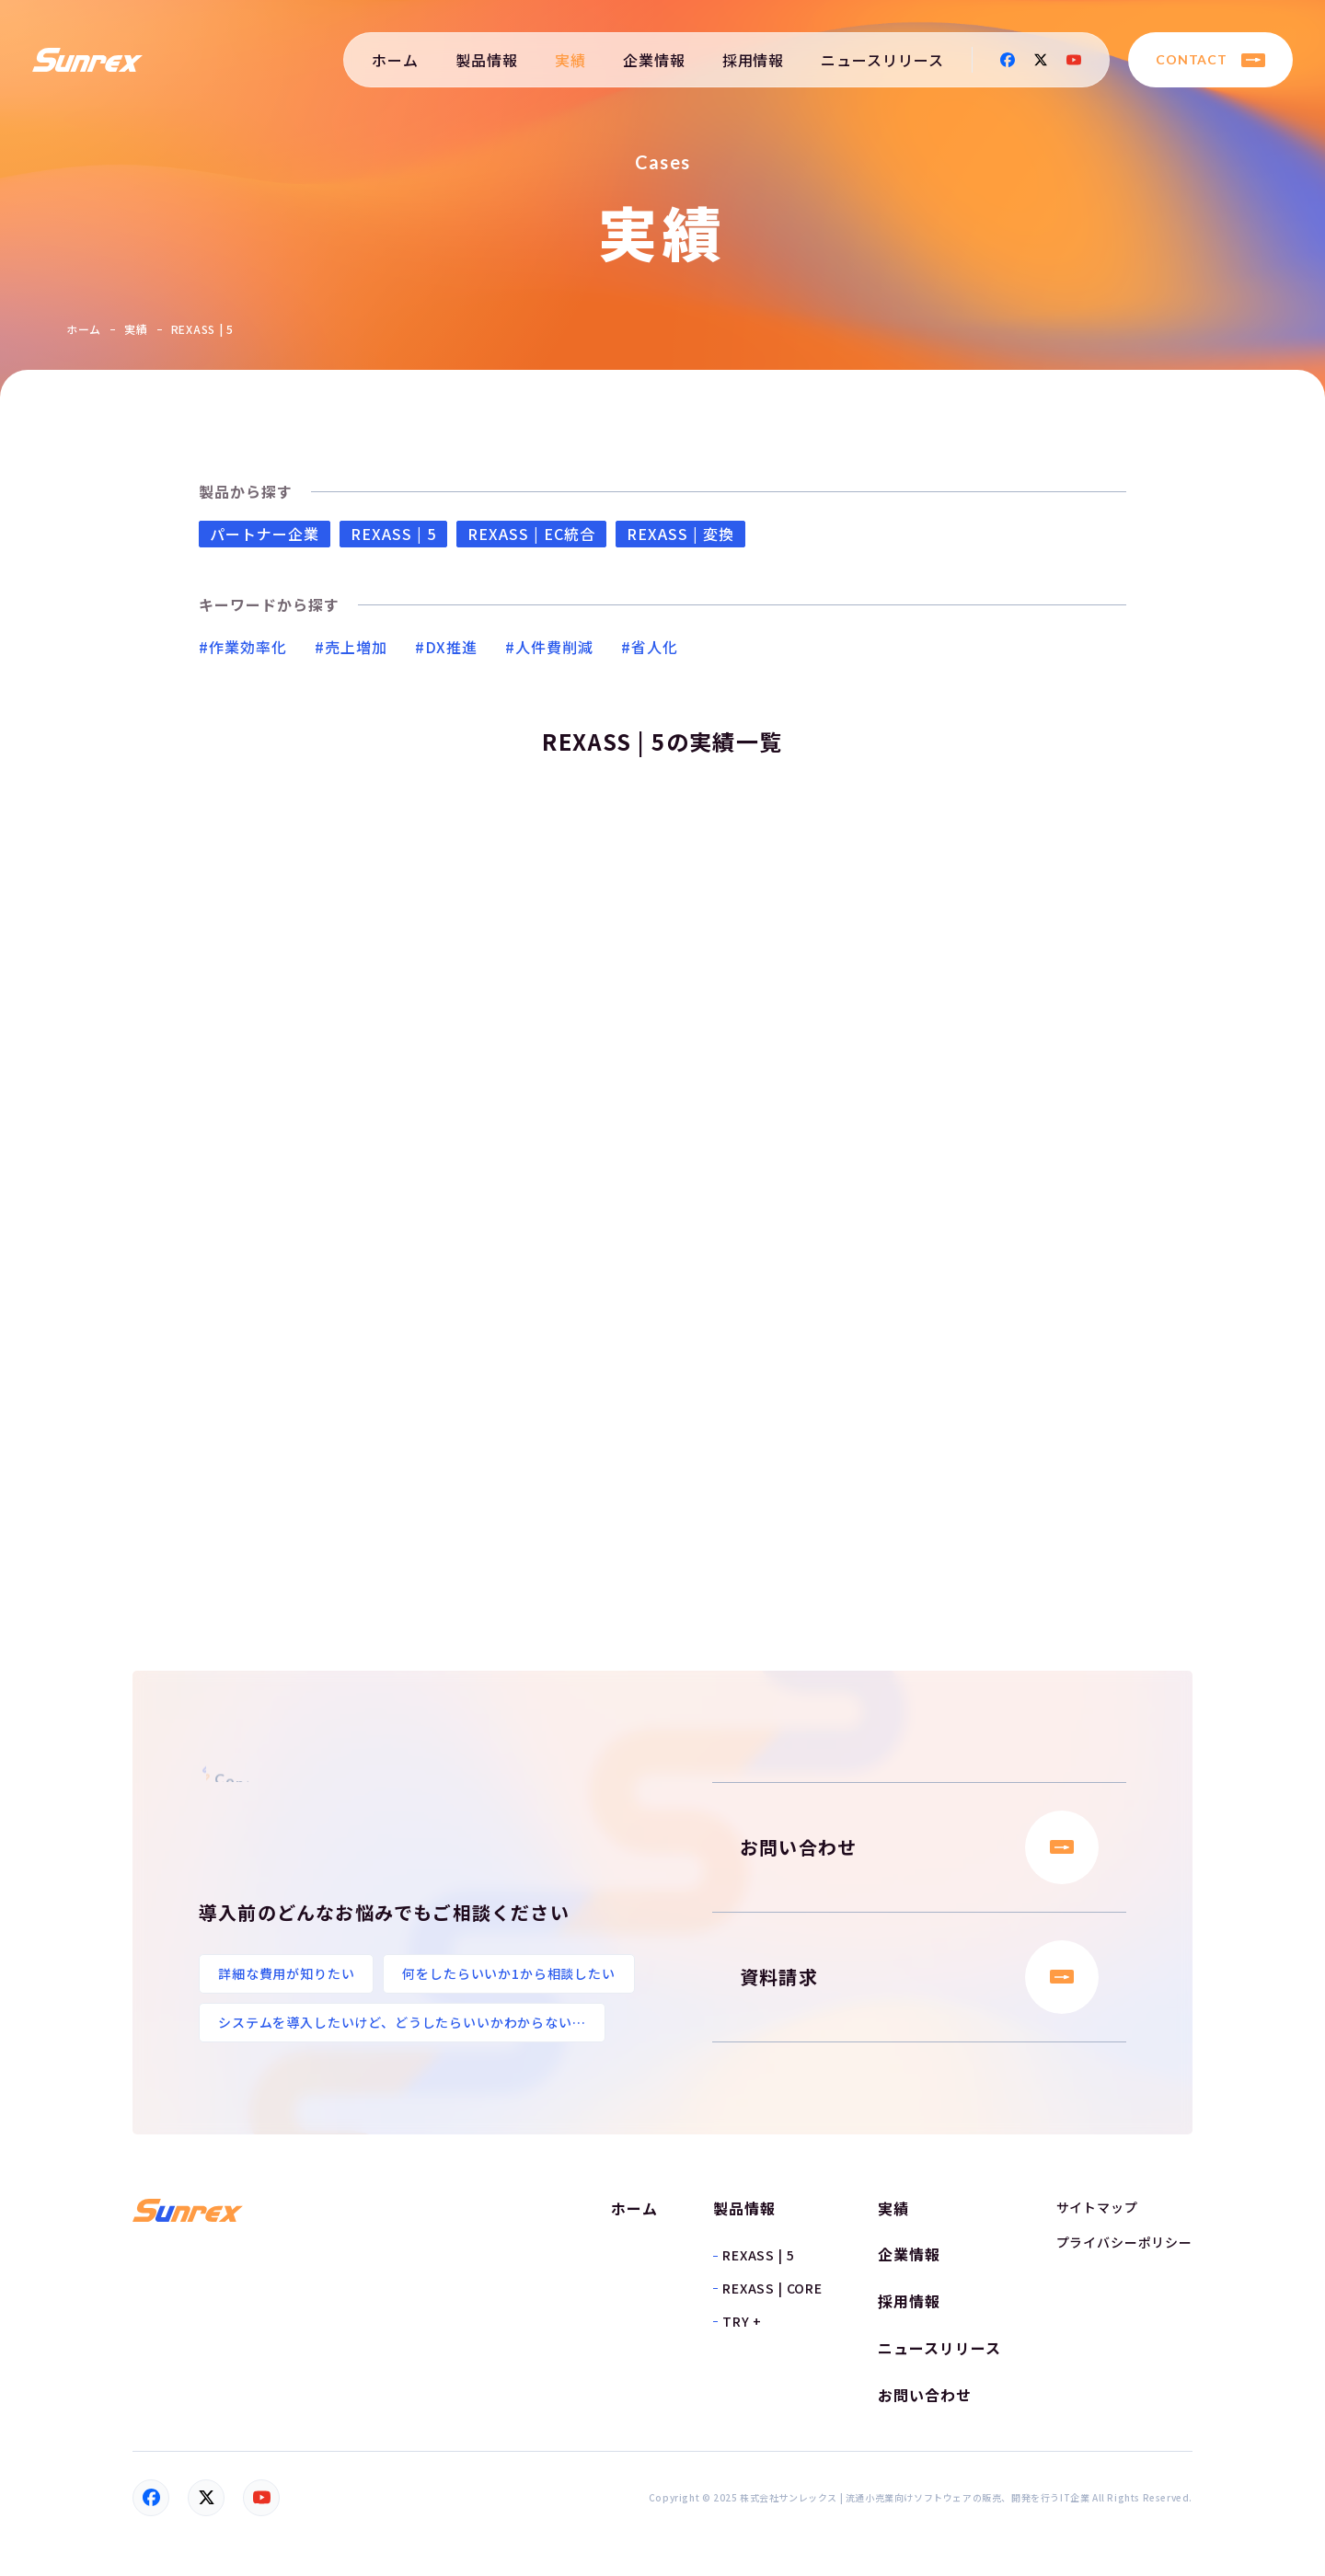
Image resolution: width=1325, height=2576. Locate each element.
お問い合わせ (919, 1847)
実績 (570, 60)
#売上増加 (351, 647)
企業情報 (654, 60)
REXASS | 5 (393, 534)
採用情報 (753, 60)
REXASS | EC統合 (530, 534)
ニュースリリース (882, 60)
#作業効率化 (243, 647)
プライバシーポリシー (1124, 2242)
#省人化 (649, 647)
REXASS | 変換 (680, 534)
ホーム (395, 60)
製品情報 (486, 60)
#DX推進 (446, 647)
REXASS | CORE (772, 2288)
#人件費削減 (549, 647)
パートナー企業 (264, 534)
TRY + (742, 2321)
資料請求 (919, 1977)
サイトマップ (1097, 2207)
